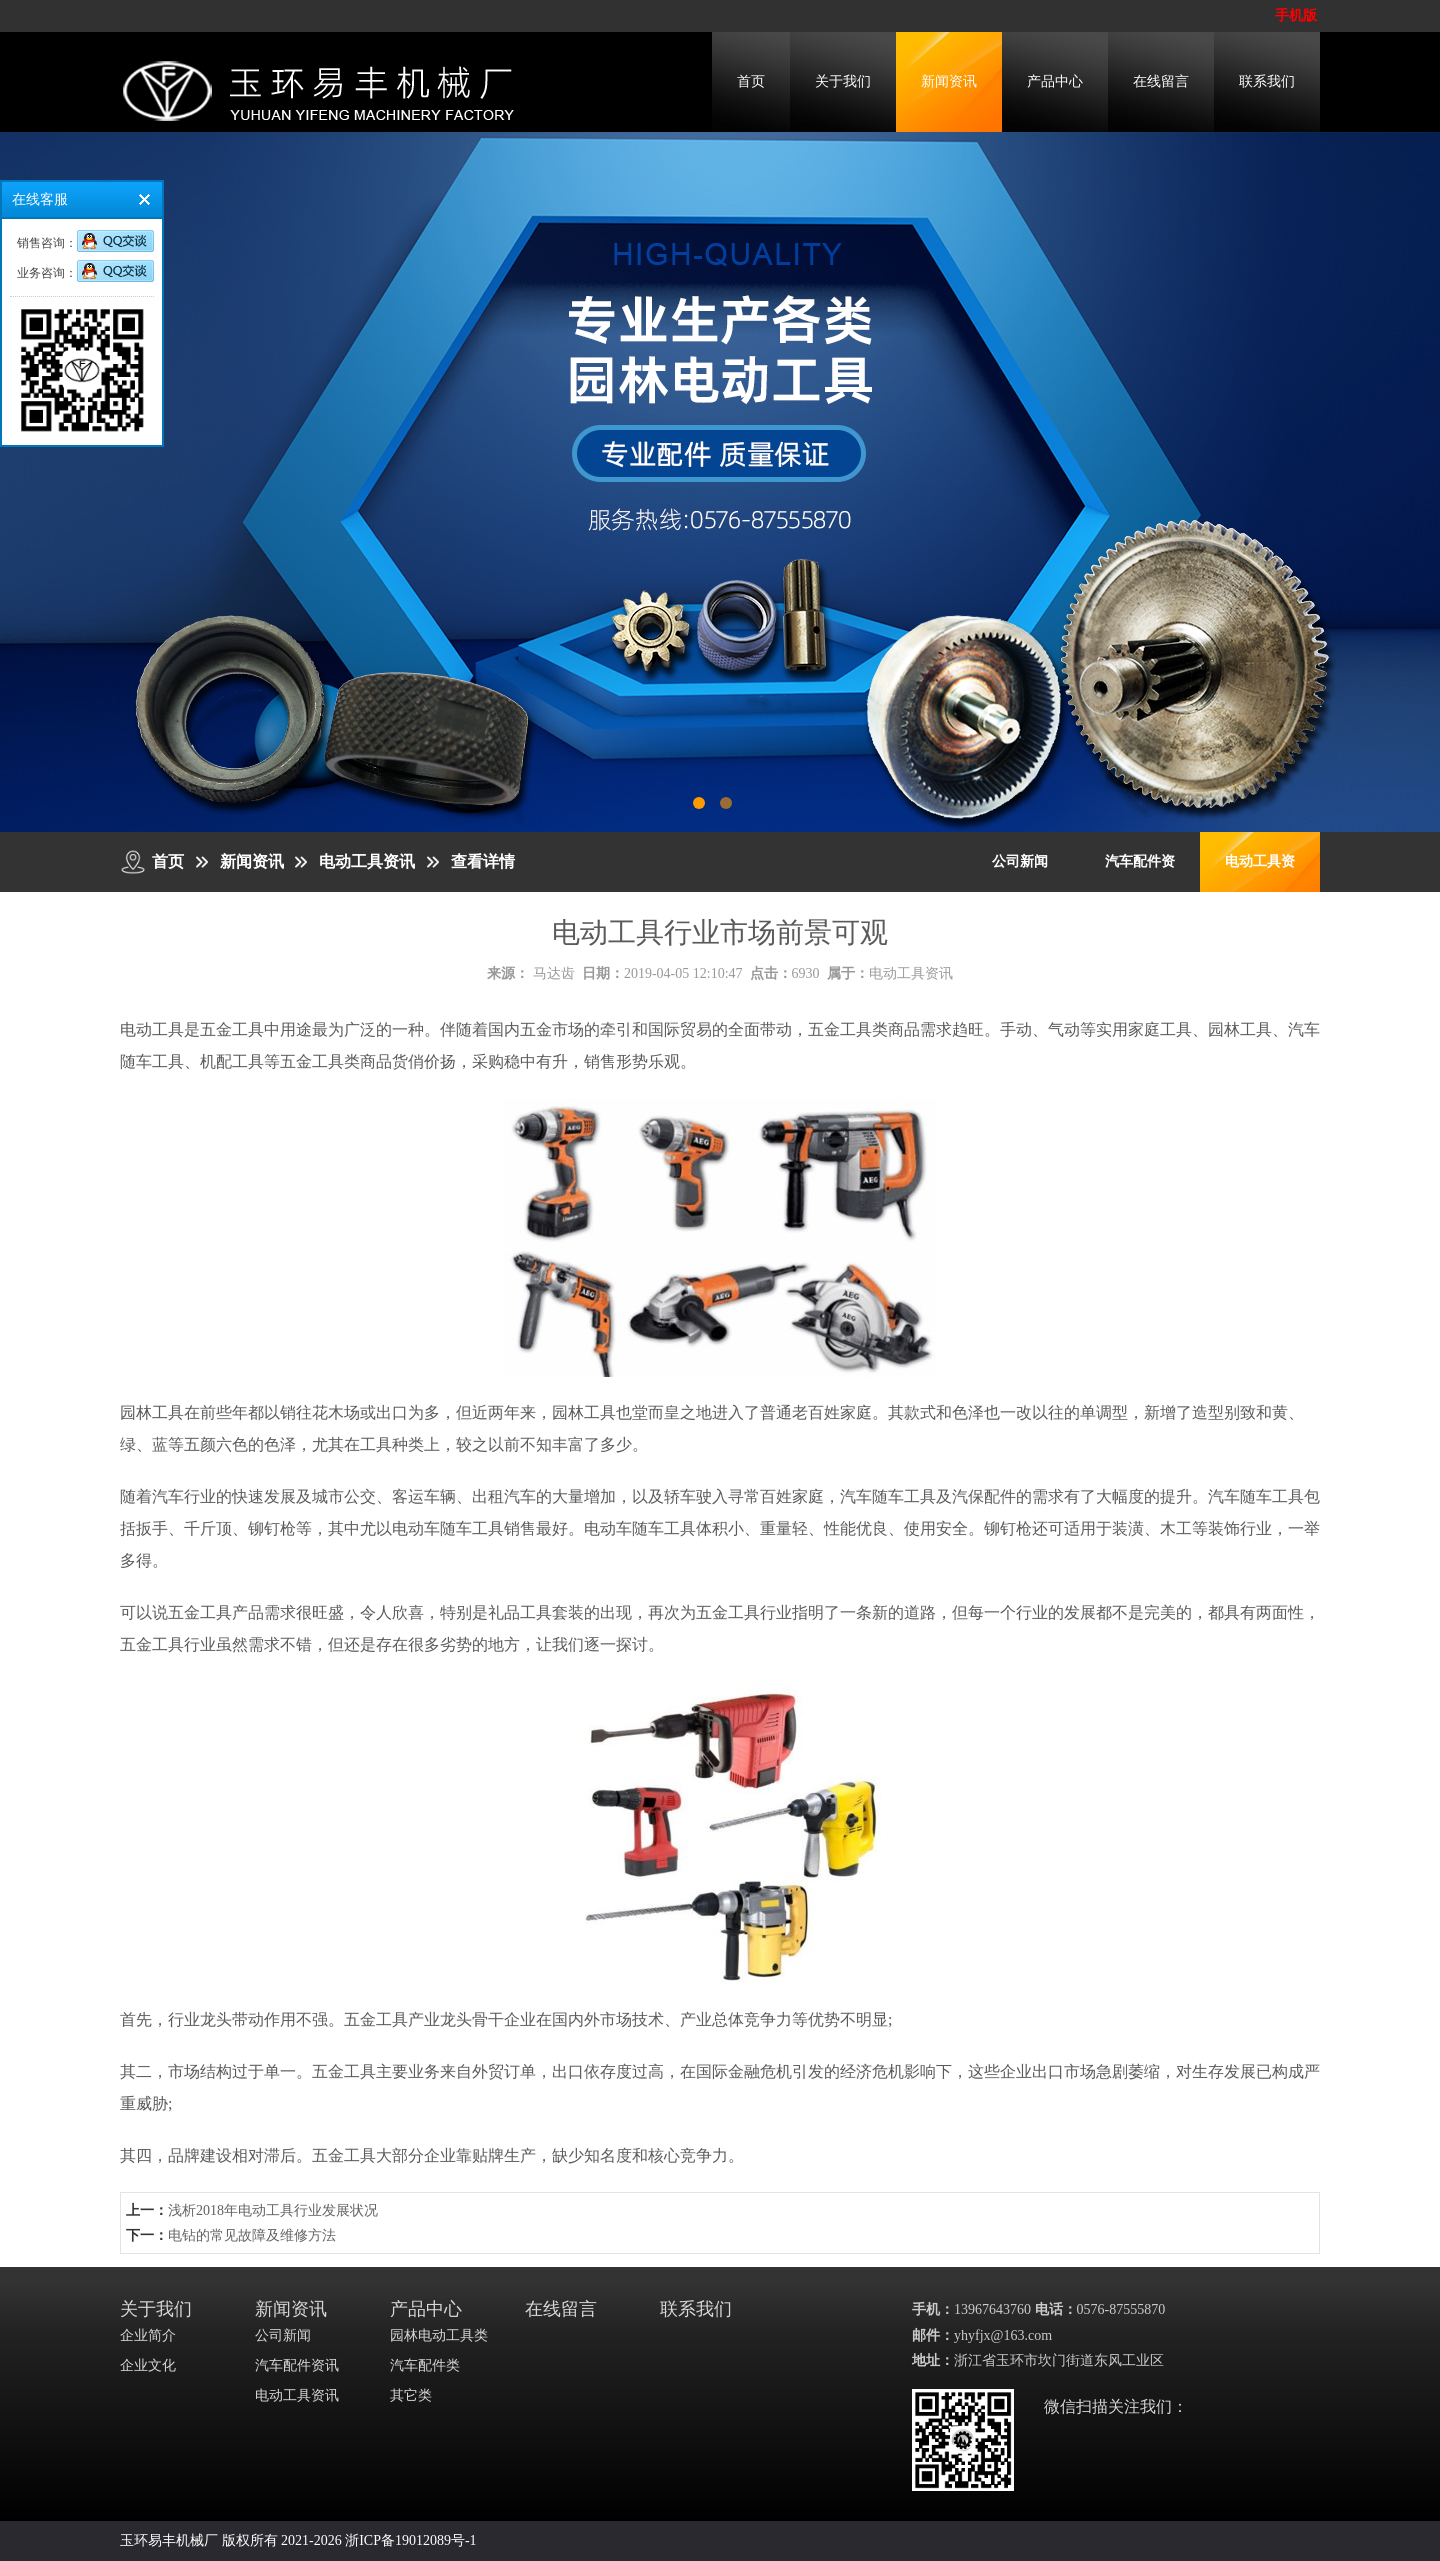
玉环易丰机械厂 (169, 2540)
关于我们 (843, 81)
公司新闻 (1020, 861)
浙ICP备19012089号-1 (410, 2540)
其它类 (411, 2395)
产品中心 (1055, 81)
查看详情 (483, 861)
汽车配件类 (425, 2365)
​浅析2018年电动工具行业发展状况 (273, 2210)
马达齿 (554, 973)
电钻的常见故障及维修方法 (252, 2235)
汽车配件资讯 (297, 2365)
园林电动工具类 (439, 2335)
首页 (751, 81)
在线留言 (1161, 81)
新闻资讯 (949, 81)
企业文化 (148, 2365)
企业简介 (148, 2335)
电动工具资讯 (367, 861)
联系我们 (1267, 81)
